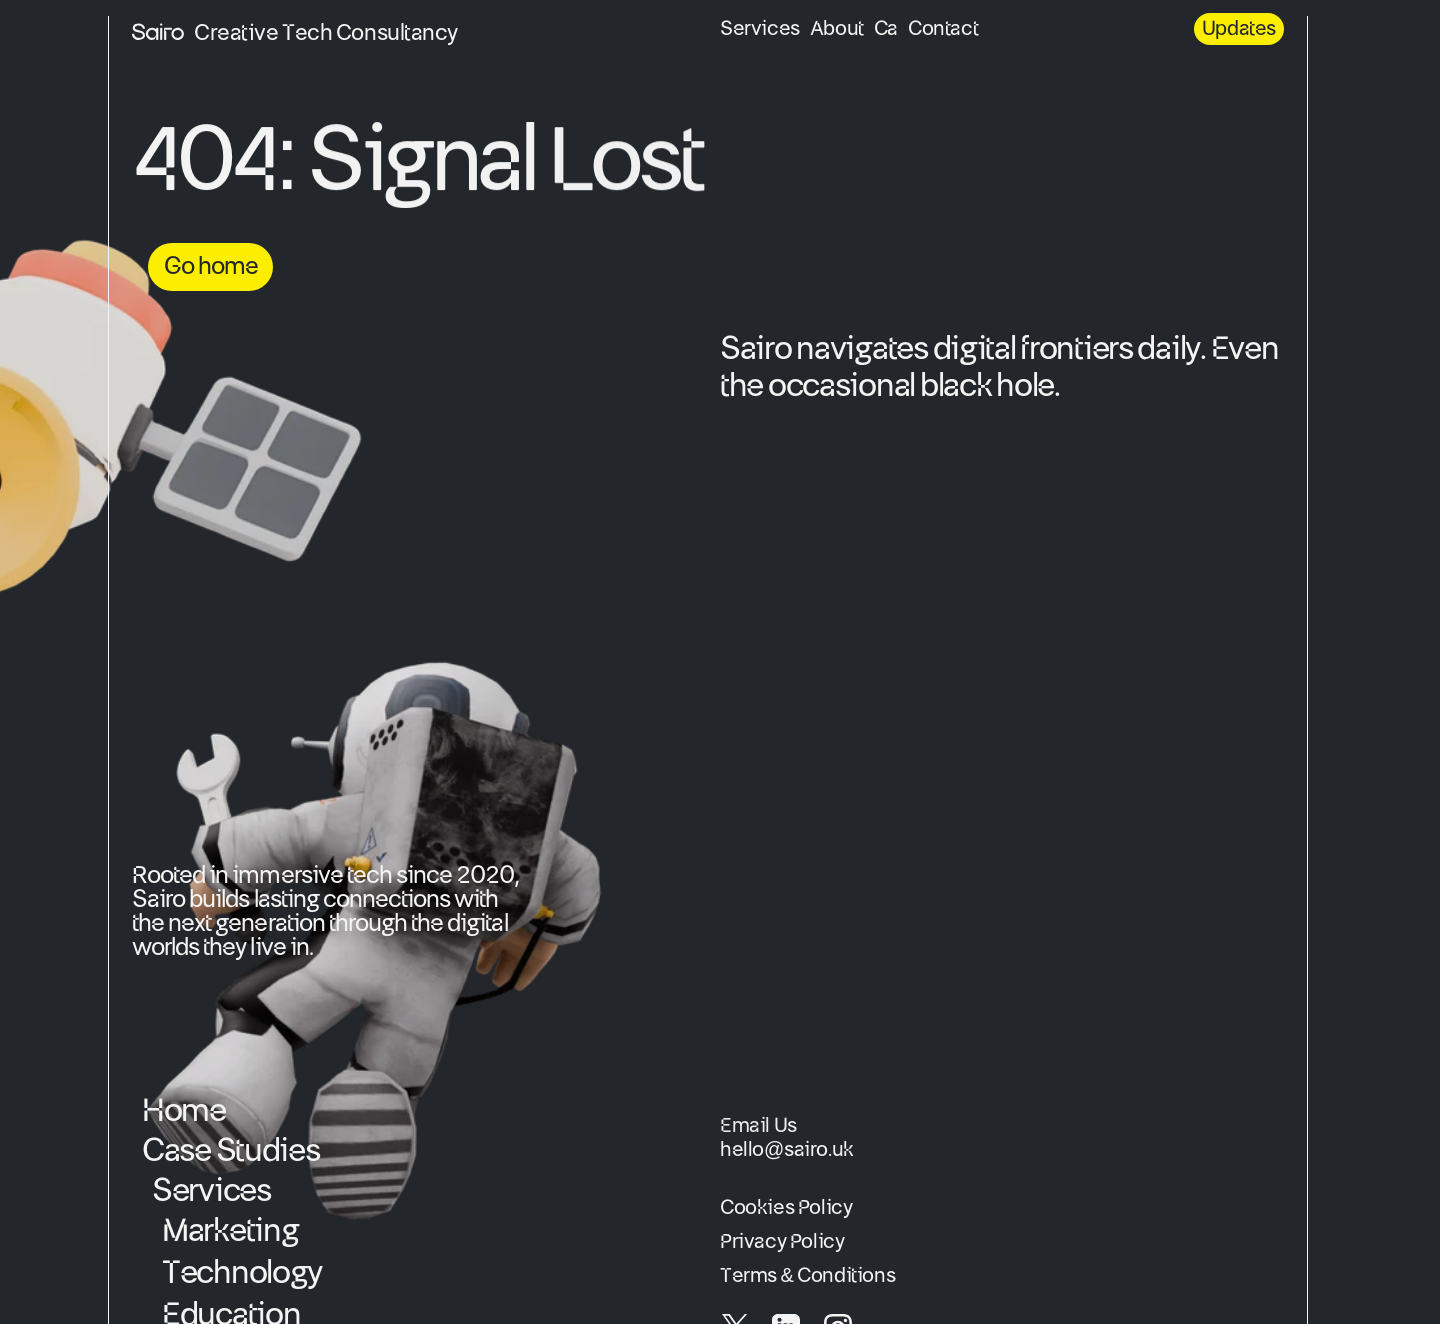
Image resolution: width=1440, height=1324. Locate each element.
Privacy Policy (782, 1242)
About (837, 29)
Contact (943, 29)
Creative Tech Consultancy (326, 33)
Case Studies (231, 1151)
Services (760, 29)
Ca (886, 29)
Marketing (230, 1231)
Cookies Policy (786, 1208)
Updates (1239, 29)
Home (184, 1111)
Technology (242, 1273)
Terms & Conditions (807, 1276)
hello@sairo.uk (787, 1150)
